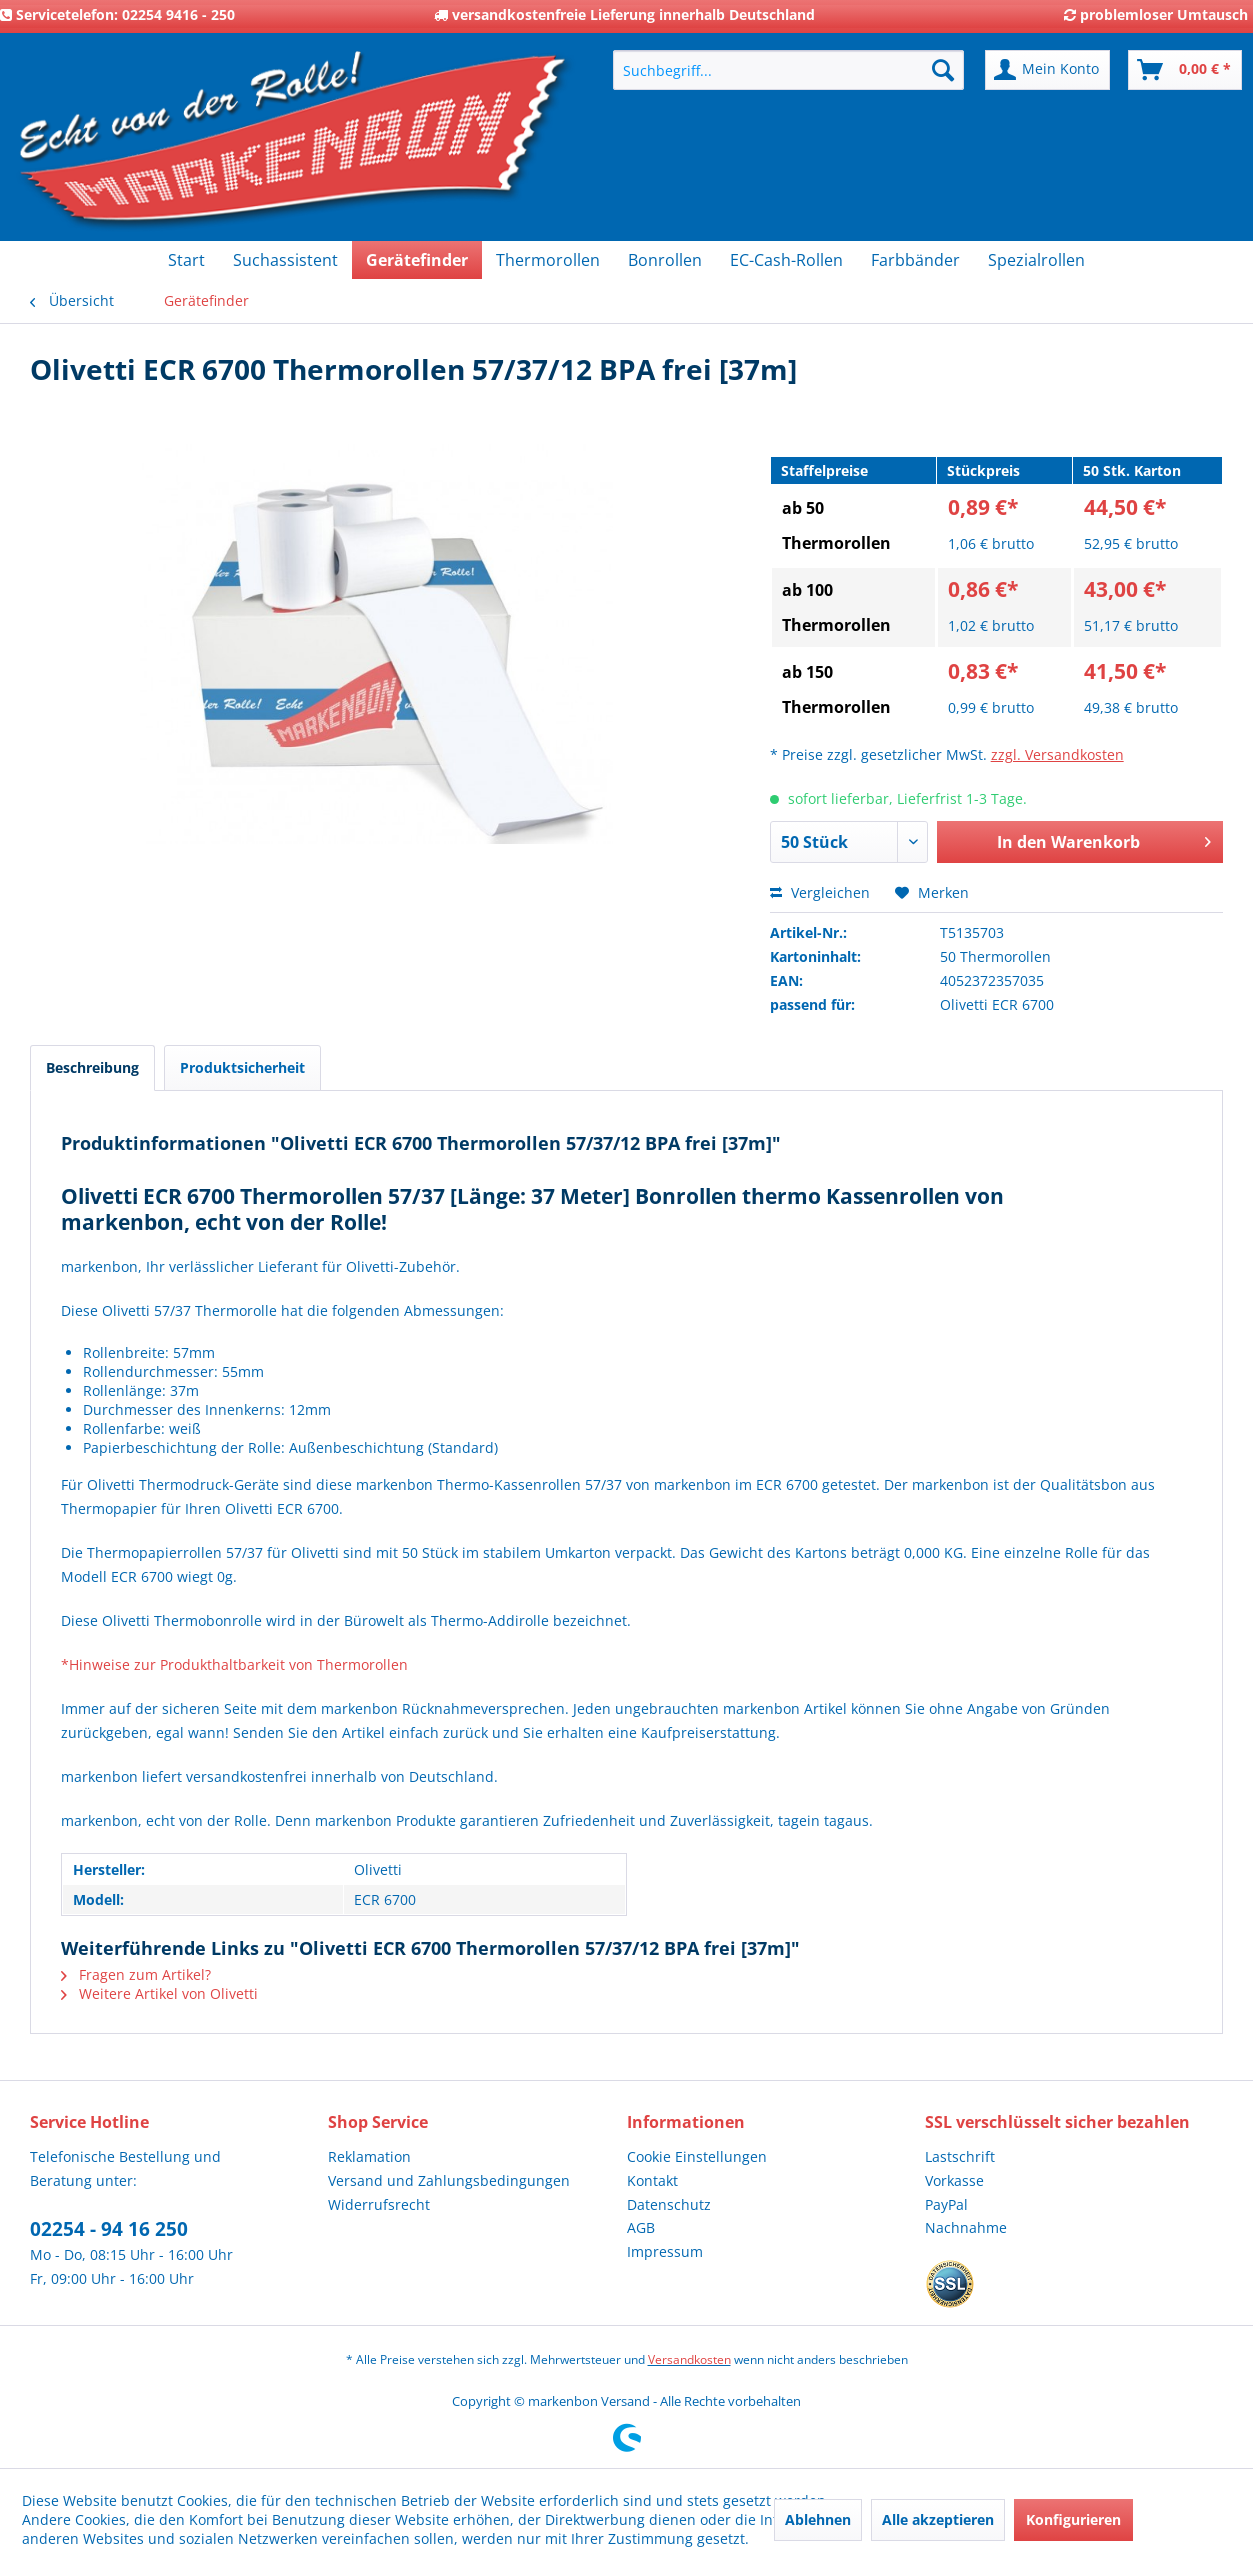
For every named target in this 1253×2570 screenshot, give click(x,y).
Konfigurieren (1073, 2519)
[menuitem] (788, 70)
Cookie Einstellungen (697, 2156)
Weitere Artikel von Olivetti (159, 1993)
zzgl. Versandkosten (1057, 754)
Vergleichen (820, 892)
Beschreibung (92, 1067)
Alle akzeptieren (938, 2519)
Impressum (665, 2251)
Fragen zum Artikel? (136, 1974)
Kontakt (652, 2180)
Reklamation (369, 2156)
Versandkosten (689, 2359)
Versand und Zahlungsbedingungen (449, 2180)
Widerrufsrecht (379, 2204)
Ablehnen (818, 2519)
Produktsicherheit (242, 1067)
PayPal (946, 2204)
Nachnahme (966, 2227)
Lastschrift (960, 2156)
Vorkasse (954, 2180)
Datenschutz (669, 2204)
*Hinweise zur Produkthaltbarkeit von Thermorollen (234, 1664)
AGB (641, 2227)
